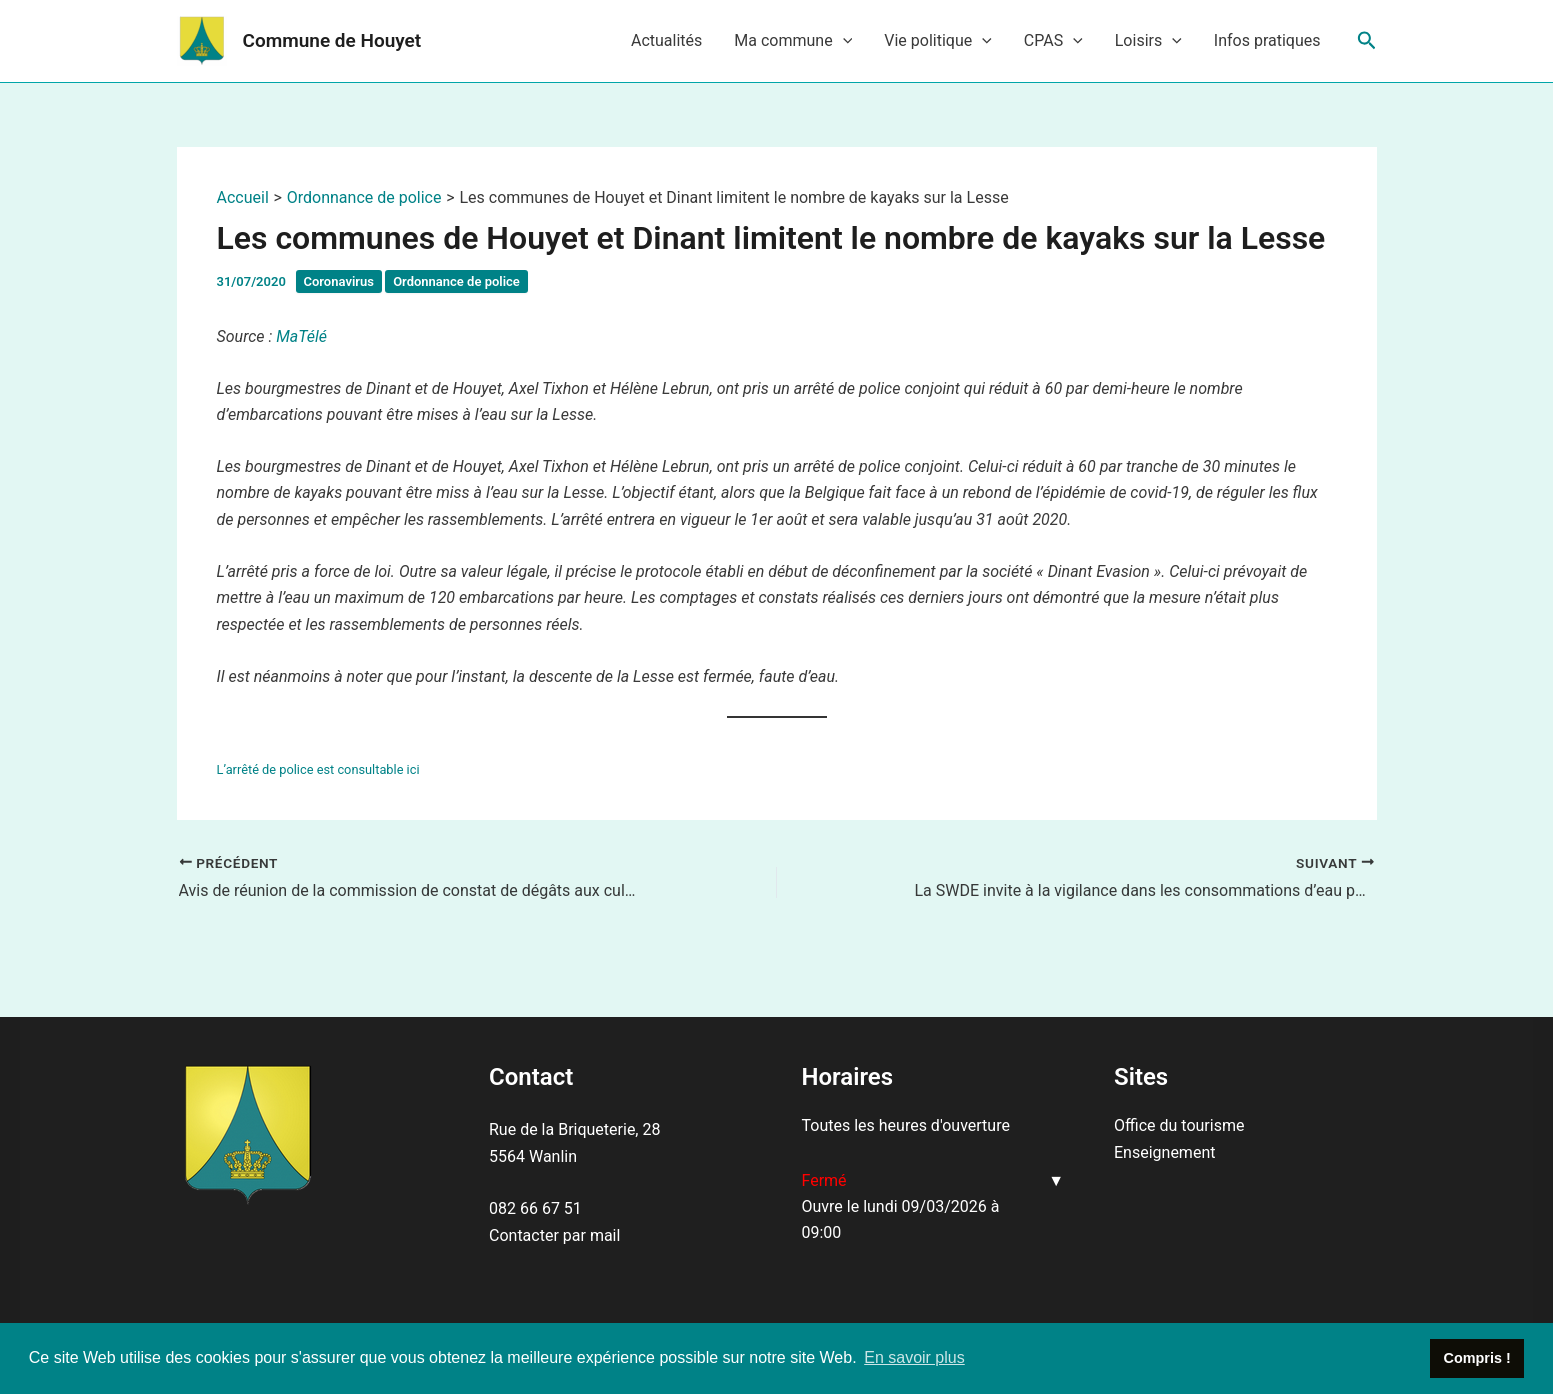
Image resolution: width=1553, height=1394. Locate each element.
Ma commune (793, 41)
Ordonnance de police (456, 281)
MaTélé (301, 336)
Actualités (666, 40)
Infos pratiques (1267, 40)
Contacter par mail (554, 1235)
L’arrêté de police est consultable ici (318, 769)
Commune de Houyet (332, 40)
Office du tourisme (1179, 1125)
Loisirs (1148, 41)
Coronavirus (339, 281)
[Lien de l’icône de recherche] (1367, 41)
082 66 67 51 (535, 1208)
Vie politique (938, 41)
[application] (843, 41)
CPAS (1053, 41)
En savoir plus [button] (914, 1357)
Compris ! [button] (1477, 1358)
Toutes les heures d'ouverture (906, 1125)
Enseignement (1164, 1152)
